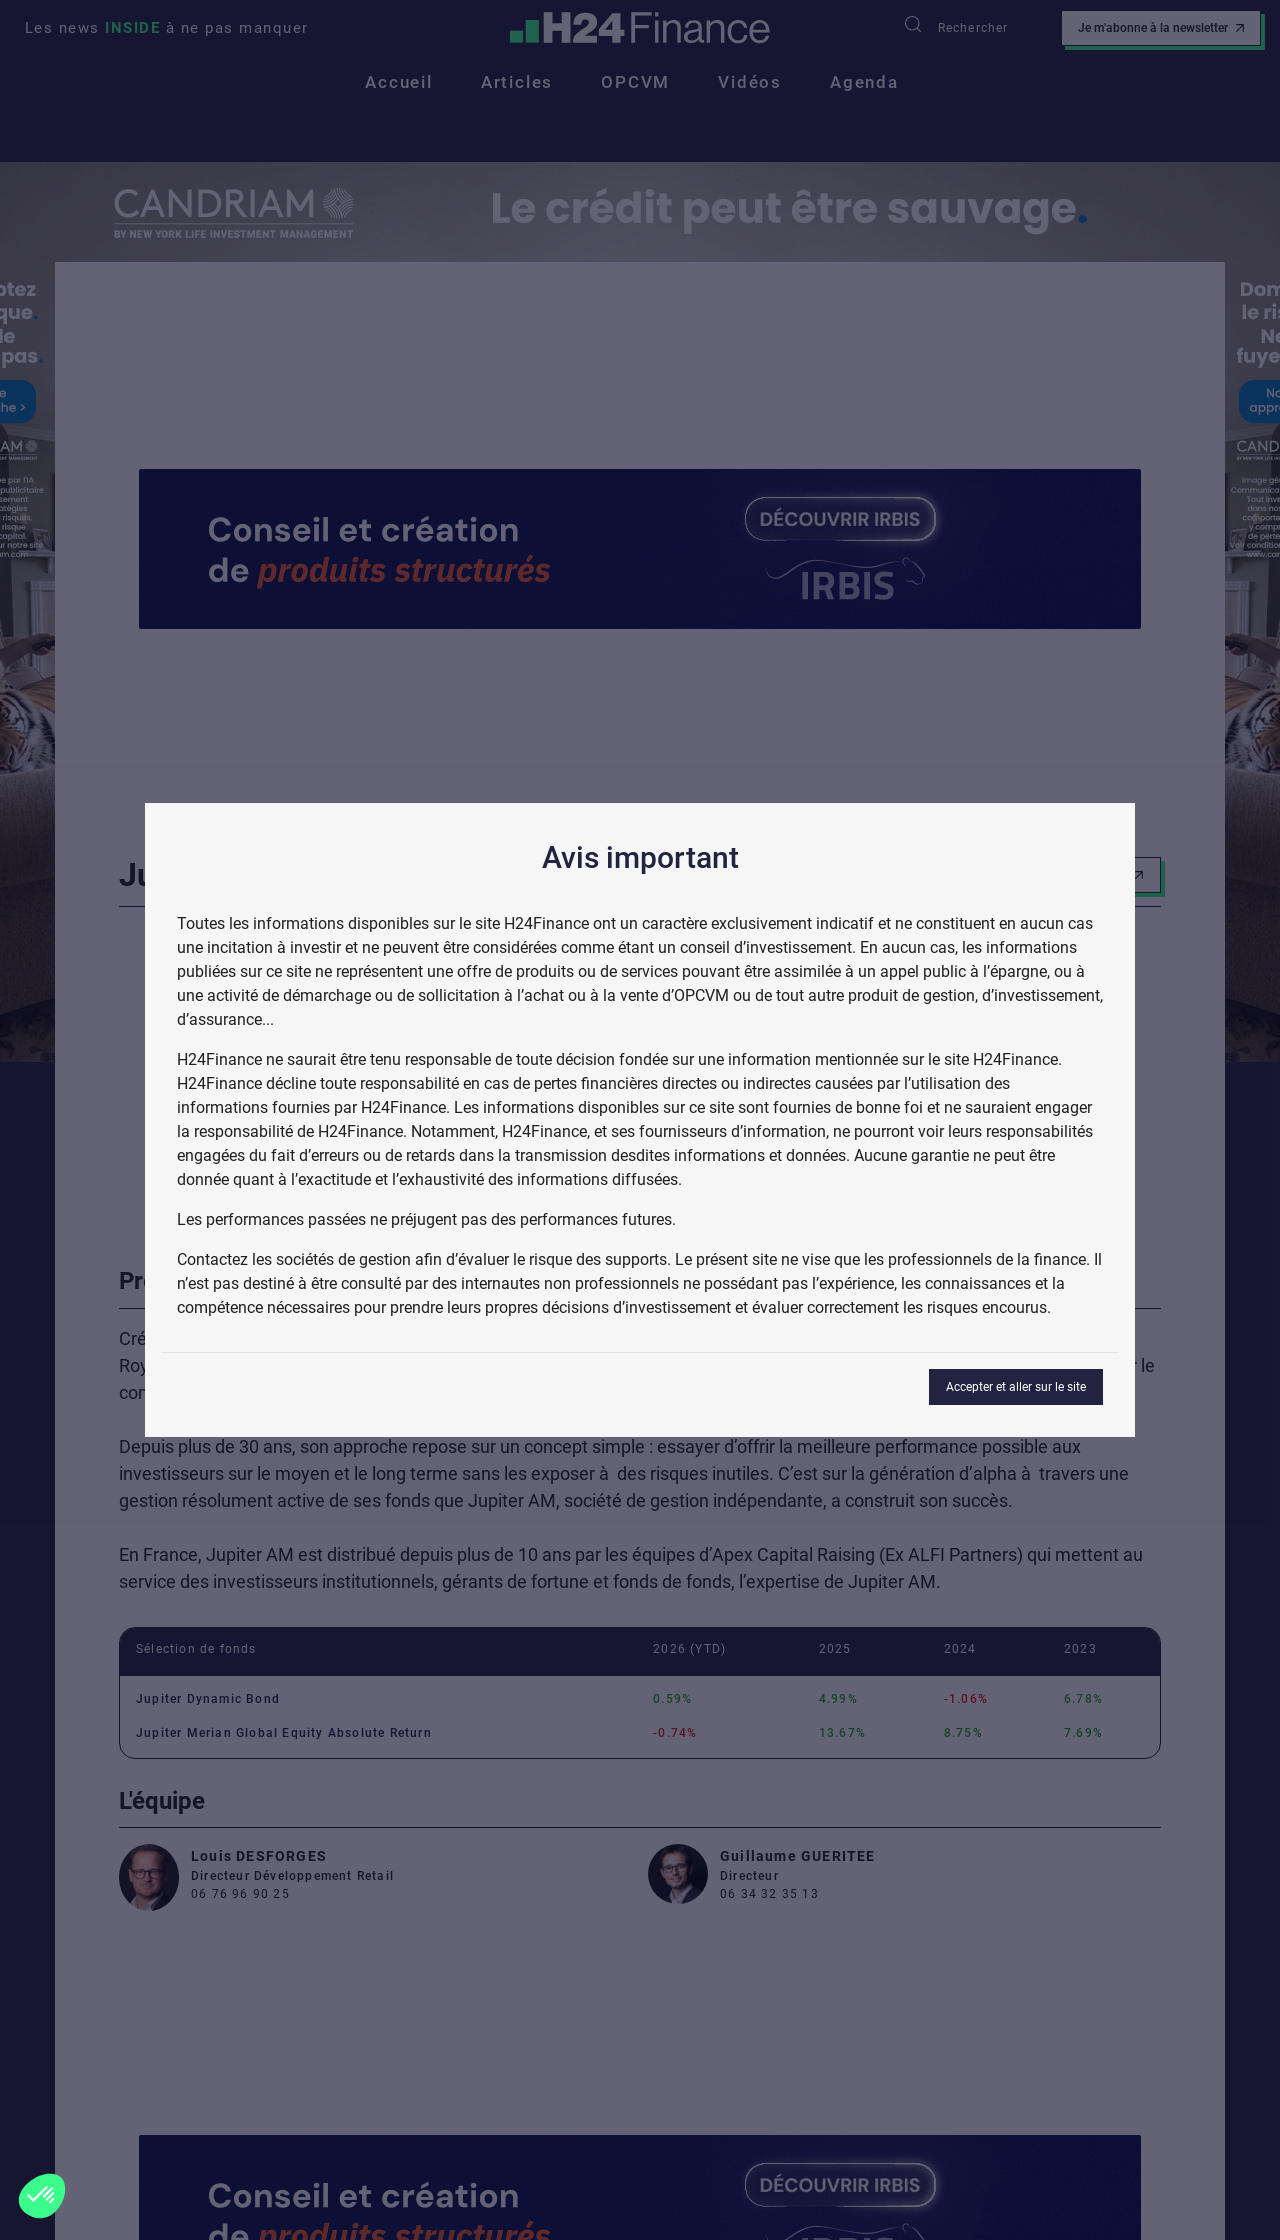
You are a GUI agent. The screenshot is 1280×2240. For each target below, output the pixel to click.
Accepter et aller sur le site (1016, 1387)
